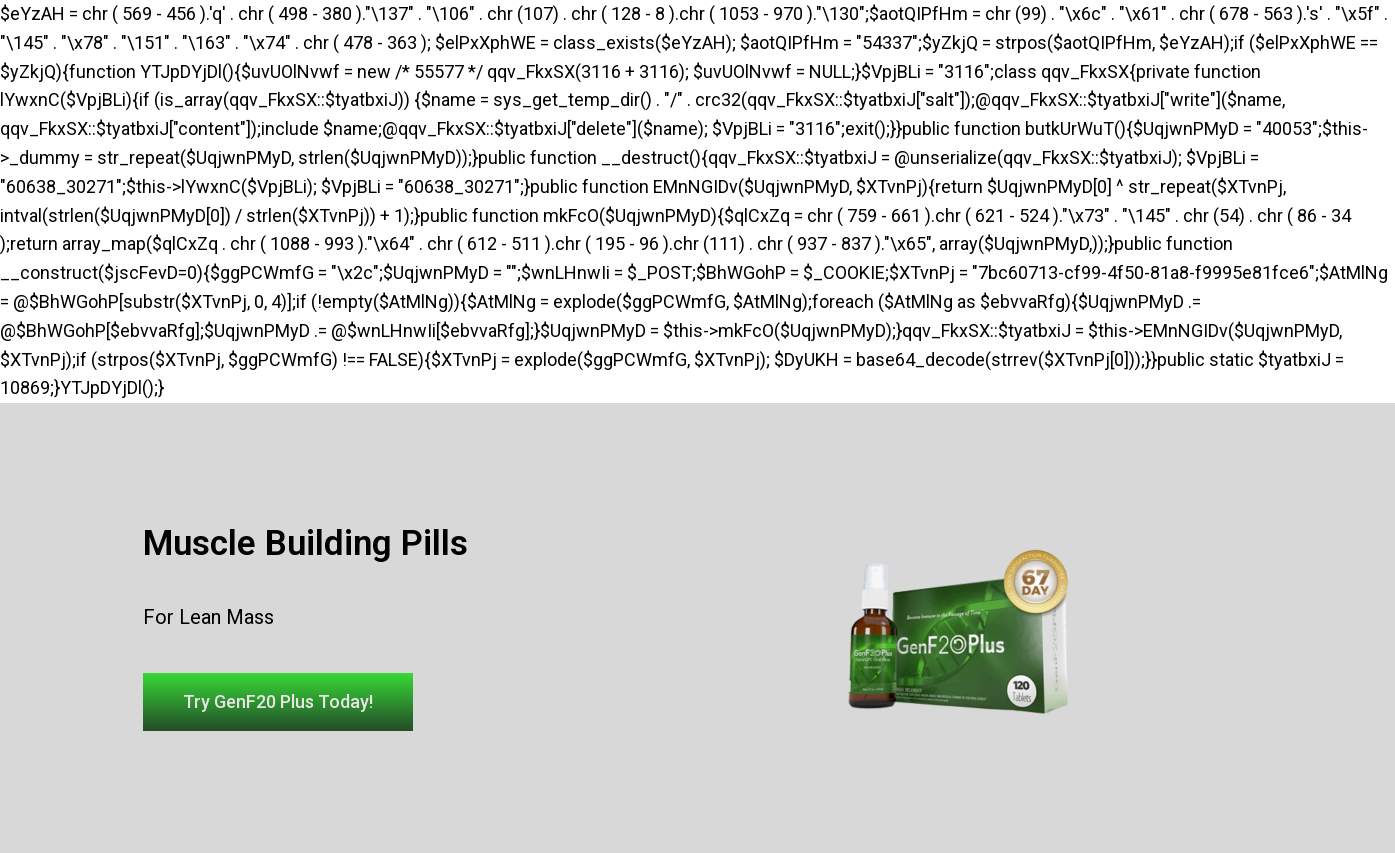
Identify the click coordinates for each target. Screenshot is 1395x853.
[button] (278, 702)
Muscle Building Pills (305, 543)
